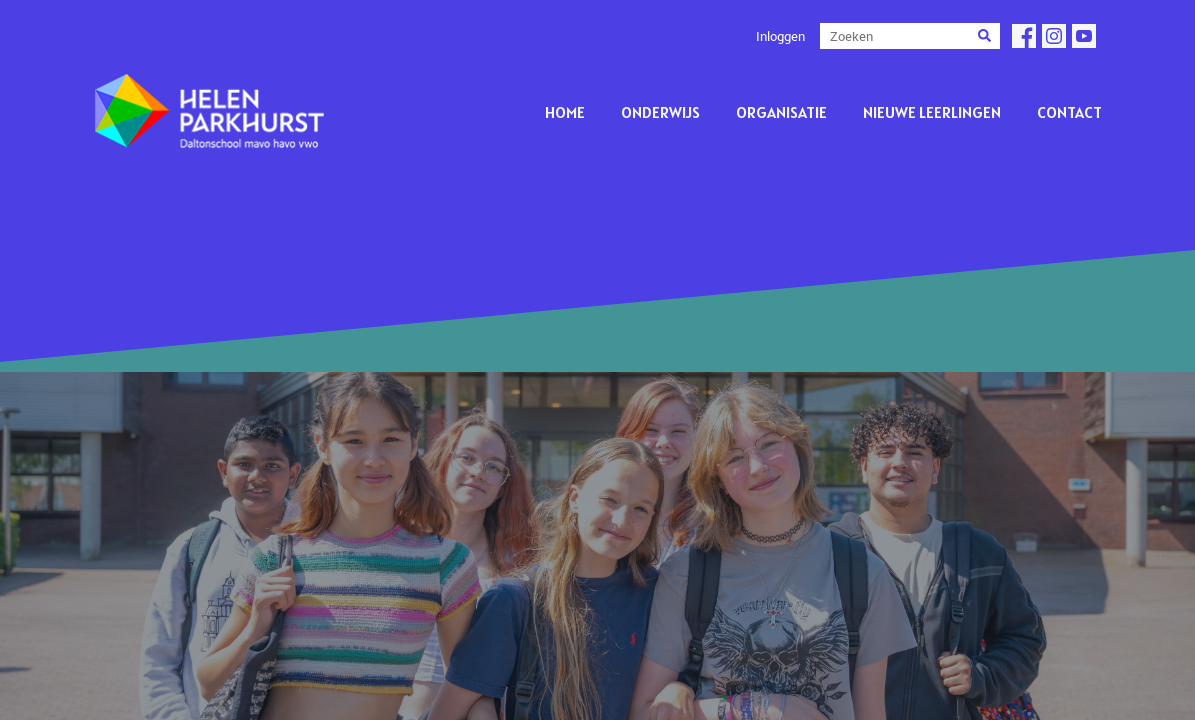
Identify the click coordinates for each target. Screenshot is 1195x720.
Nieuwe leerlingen (932, 112)
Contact (1069, 112)
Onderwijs (660, 112)
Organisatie (781, 112)
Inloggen (780, 36)
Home (565, 112)
